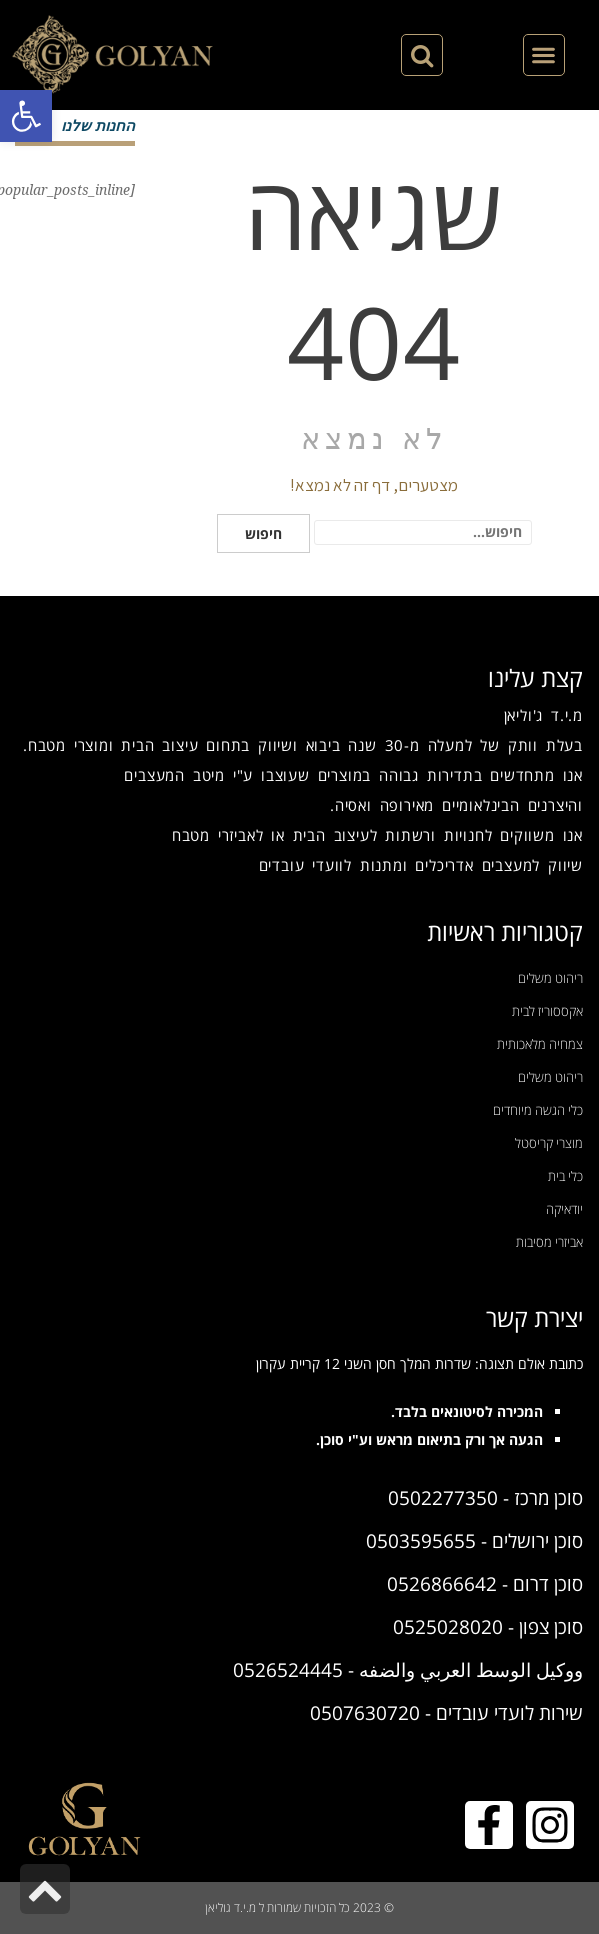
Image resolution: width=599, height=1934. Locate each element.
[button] (26, 116)
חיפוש (263, 533)
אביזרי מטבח (214, 835)
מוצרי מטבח (68, 745)
